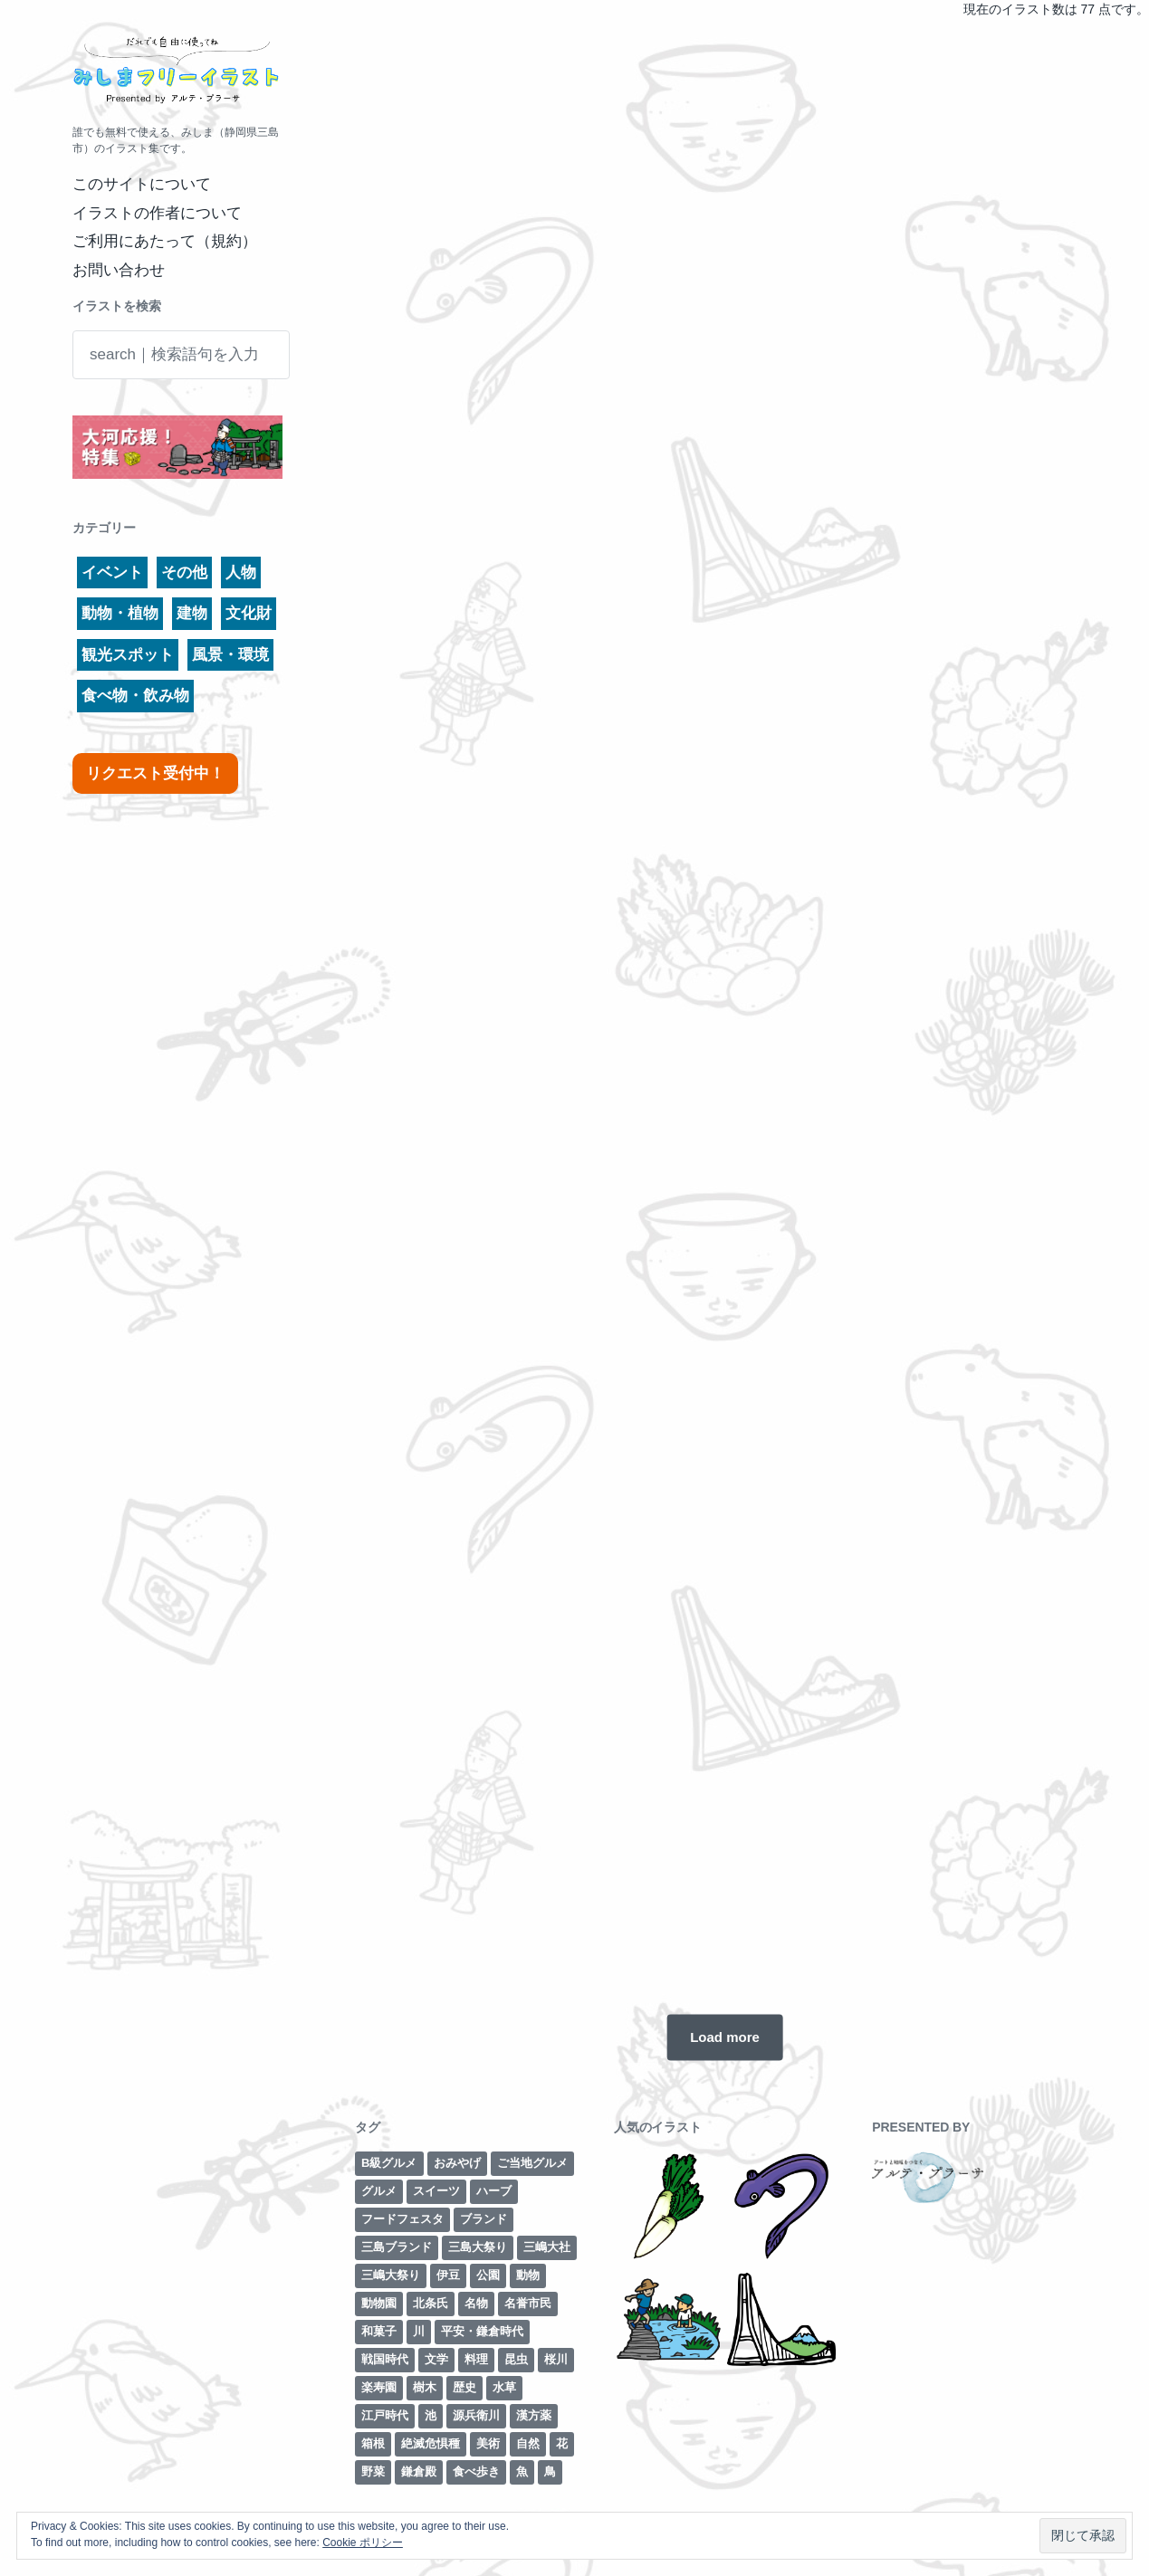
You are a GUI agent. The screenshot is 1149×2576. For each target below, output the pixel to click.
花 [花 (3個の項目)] (562, 2443)
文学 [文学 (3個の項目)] (436, 2359)
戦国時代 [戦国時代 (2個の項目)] (384, 2359)
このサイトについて (141, 184)
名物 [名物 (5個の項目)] (476, 2303)
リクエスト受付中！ (155, 773)
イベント (112, 572)
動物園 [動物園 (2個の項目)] (379, 2303)
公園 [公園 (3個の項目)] (488, 2275)
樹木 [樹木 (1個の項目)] (424, 2387)
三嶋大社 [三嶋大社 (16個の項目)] (546, 2247)
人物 (240, 572)
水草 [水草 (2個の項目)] (504, 2387)
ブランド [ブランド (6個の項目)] (483, 2219)
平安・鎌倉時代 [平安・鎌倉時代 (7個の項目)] (482, 2331)
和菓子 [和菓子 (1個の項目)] (379, 2331)
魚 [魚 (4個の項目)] (522, 2471)
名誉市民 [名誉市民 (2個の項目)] (527, 2303)
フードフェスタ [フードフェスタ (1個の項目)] (402, 2219)
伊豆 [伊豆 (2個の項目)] (448, 2275)
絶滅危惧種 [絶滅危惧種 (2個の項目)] (430, 2443)
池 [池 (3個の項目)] (430, 2415)
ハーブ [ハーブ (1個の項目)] (494, 2191)
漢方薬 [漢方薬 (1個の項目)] (533, 2415)
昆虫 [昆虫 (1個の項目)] (516, 2359)
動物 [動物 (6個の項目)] (528, 2275)
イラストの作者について (157, 213)
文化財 (248, 613)
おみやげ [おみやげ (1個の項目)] (457, 2163)
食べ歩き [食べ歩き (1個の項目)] (476, 2471)
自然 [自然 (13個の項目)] (528, 2443)
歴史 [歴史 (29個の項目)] (464, 2387)
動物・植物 (119, 613)
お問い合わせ (118, 270)
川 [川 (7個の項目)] (419, 2331)
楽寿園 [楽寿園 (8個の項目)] (379, 2387)
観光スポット (127, 654)
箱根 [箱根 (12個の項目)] (373, 2443)
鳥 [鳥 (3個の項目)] (550, 2471)
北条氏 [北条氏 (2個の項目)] (430, 2303)
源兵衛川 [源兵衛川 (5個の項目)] (476, 2415)
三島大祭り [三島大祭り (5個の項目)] (477, 2247)
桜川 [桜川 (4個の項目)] (556, 2359)
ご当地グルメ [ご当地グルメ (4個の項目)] (532, 2163)
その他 (184, 572)
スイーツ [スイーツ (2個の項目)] (436, 2191)
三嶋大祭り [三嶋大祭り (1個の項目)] (390, 2275)
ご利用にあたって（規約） (164, 241)
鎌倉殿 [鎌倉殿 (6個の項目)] (418, 2471)
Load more (725, 2037)
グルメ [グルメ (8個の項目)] (379, 2191)
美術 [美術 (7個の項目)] (488, 2443)
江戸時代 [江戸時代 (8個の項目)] (384, 2415)
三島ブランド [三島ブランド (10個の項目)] (396, 2247)
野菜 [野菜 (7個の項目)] (373, 2471)
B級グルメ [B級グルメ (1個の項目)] (389, 2163)
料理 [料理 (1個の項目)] (476, 2359)
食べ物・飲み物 (135, 695)
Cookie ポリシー (362, 2542)
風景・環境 (230, 654)
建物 (192, 613)
